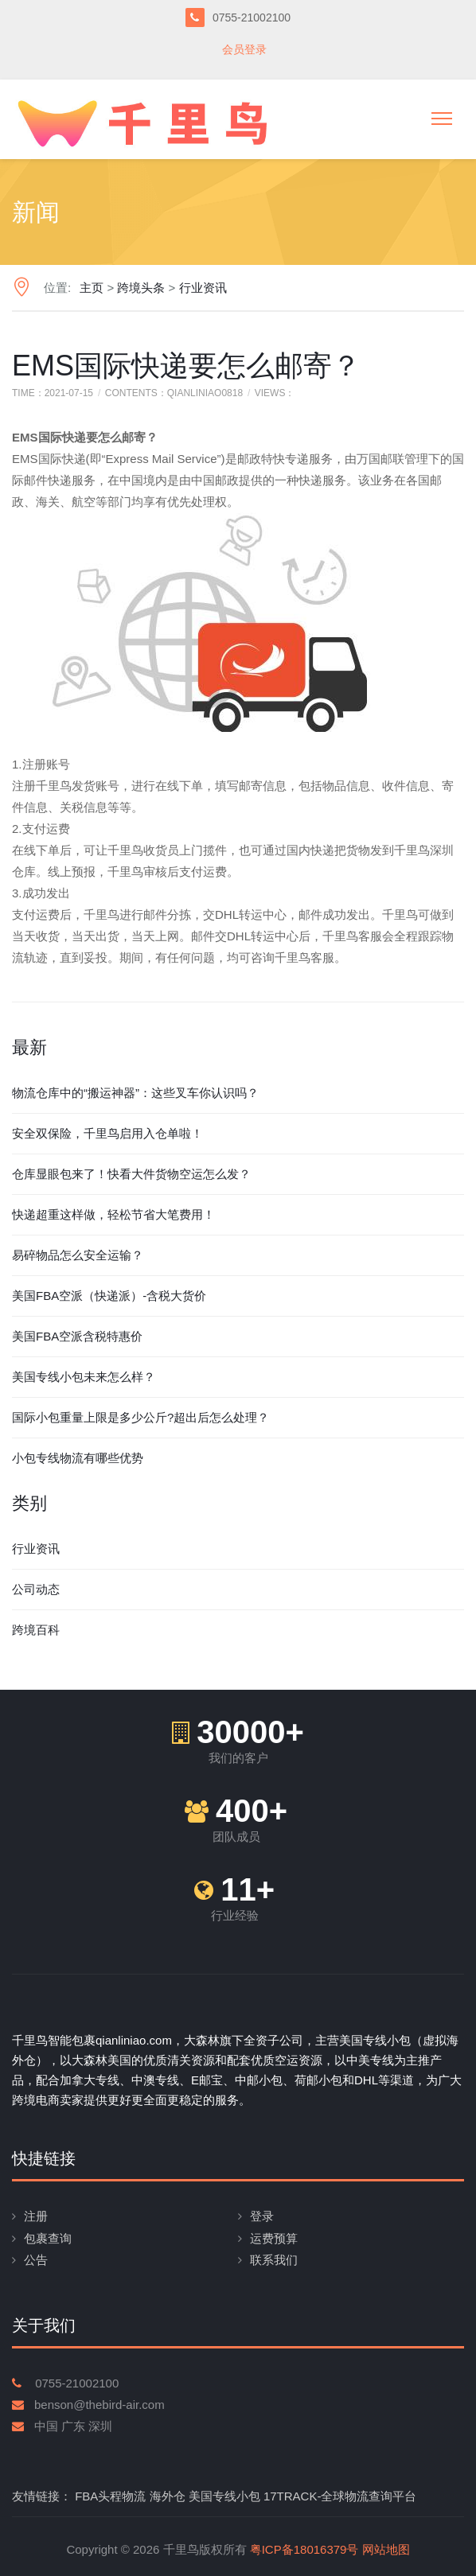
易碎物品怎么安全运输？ (77, 1255)
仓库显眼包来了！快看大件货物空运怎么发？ (131, 1174)
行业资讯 (203, 287)
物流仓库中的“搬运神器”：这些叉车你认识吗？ (135, 1092)
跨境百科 (36, 1629)
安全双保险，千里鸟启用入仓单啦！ (107, 1133)
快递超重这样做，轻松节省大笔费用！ (113, 1214)
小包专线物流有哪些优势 (77, 1458)
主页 (91, 287)
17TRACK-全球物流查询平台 (340, 2496)
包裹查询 (48, 2238)
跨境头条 (141, 287)
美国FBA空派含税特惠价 (77, 1336)
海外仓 (167, 2496)
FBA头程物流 (110, 2496)
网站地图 (386, 2549)
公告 (36, 2260)
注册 (36, 2216)
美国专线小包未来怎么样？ (83, 1376)
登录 (262, 2216)
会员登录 (244, 49)
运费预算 (274, 2238)
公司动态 (36, 1589)
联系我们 (274, 2260)
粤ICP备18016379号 (304, 2549)
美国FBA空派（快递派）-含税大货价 (109, 1295)
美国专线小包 (224, 2496)
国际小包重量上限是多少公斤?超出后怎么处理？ (140, 1417)
